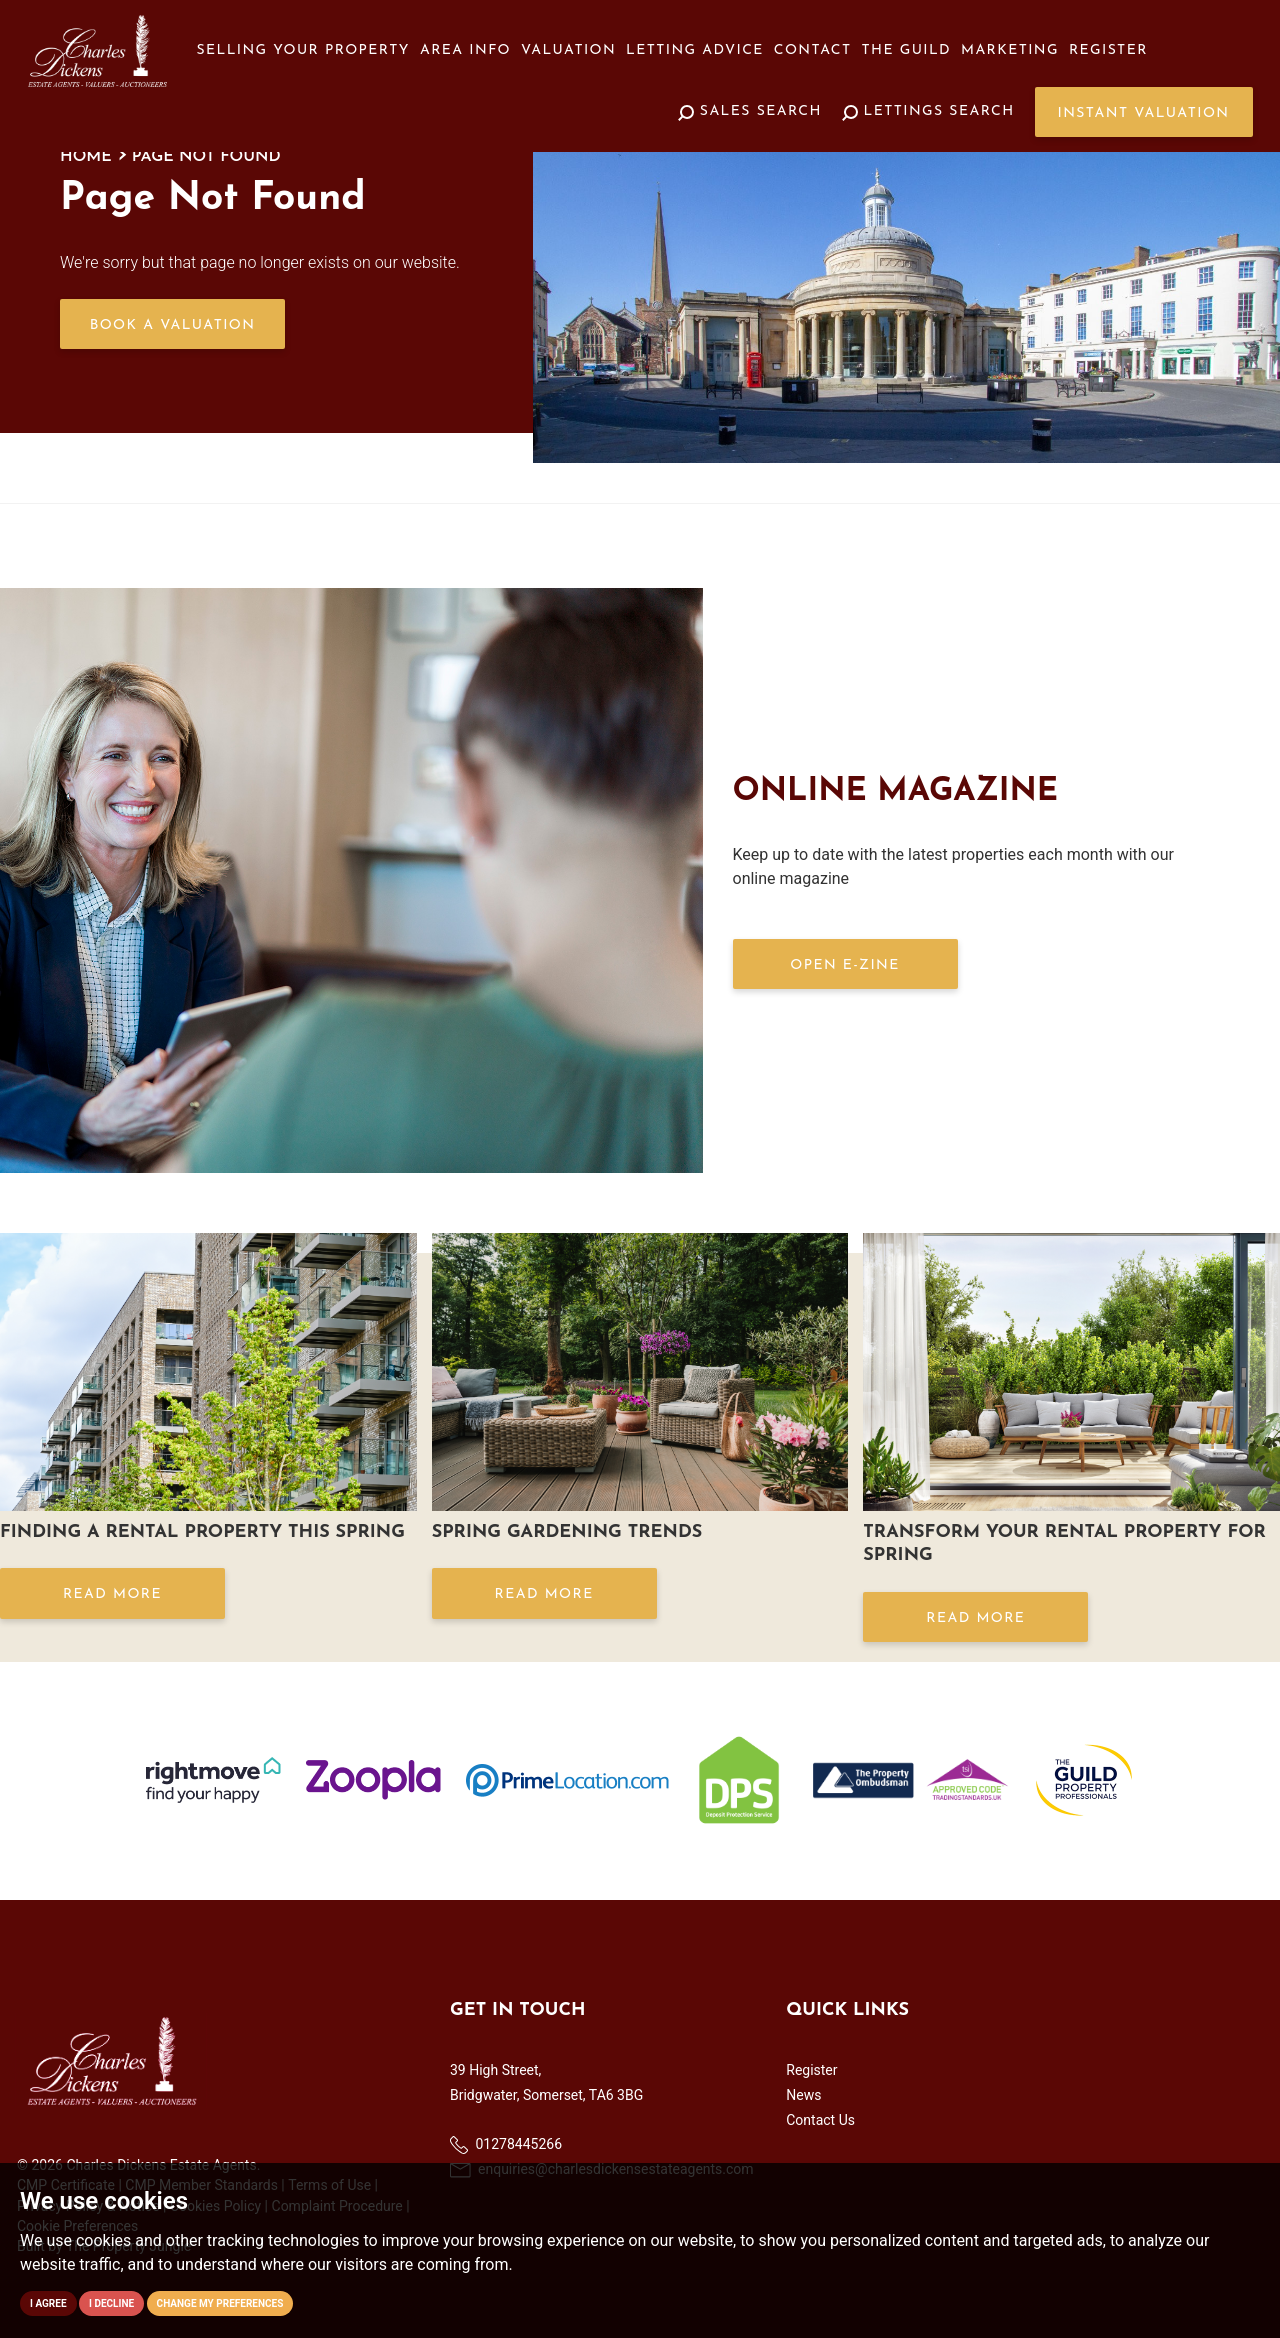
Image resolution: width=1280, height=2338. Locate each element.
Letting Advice (695, 50)
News (803, 2095)
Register (1108, 50)
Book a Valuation (173, 325)
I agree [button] (48, 2303)
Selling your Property (303, 50)
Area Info (465, 50)
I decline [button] (111, 2303)
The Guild (906, 50)
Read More (112, 1594)
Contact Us (820, 2120)
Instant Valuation (1144, 113)
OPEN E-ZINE (844, 965)
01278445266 (506, 2145)
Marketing (1010, 50)
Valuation (568, 50)
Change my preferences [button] (220, 2303)
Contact (813, 50)
